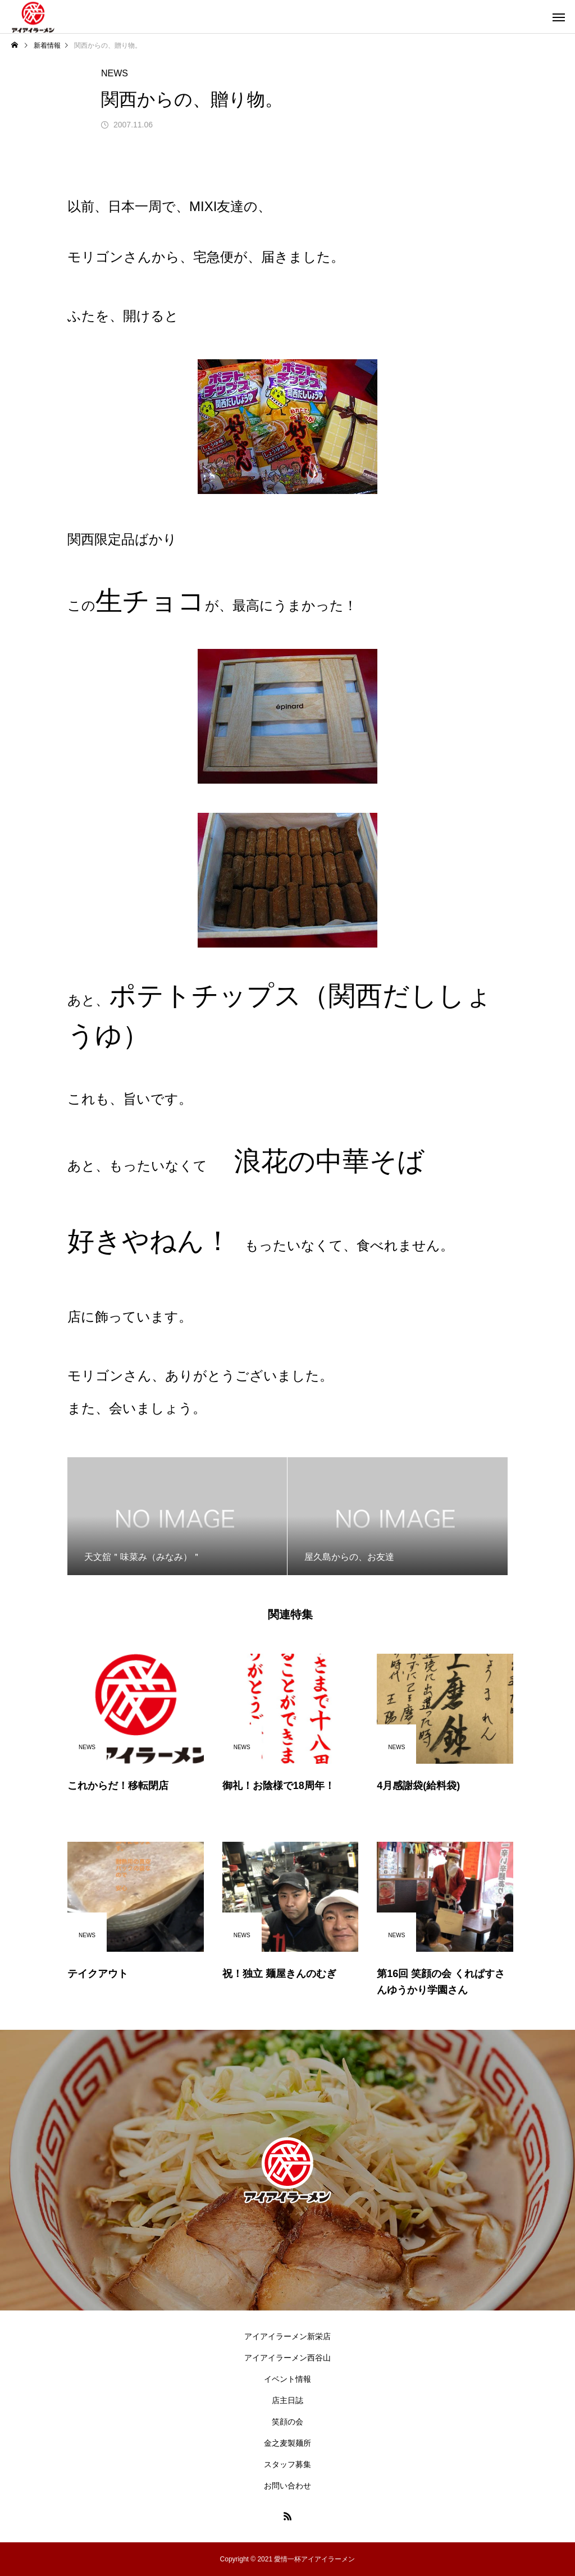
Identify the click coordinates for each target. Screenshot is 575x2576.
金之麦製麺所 (287, 2442)
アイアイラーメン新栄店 (287, 2336)
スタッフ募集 (287, 2464)
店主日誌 (287, 2400)
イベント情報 (287, 2378)
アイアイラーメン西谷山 (287, 2357)
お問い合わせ (287, 2485)
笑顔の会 (287, 2421)
